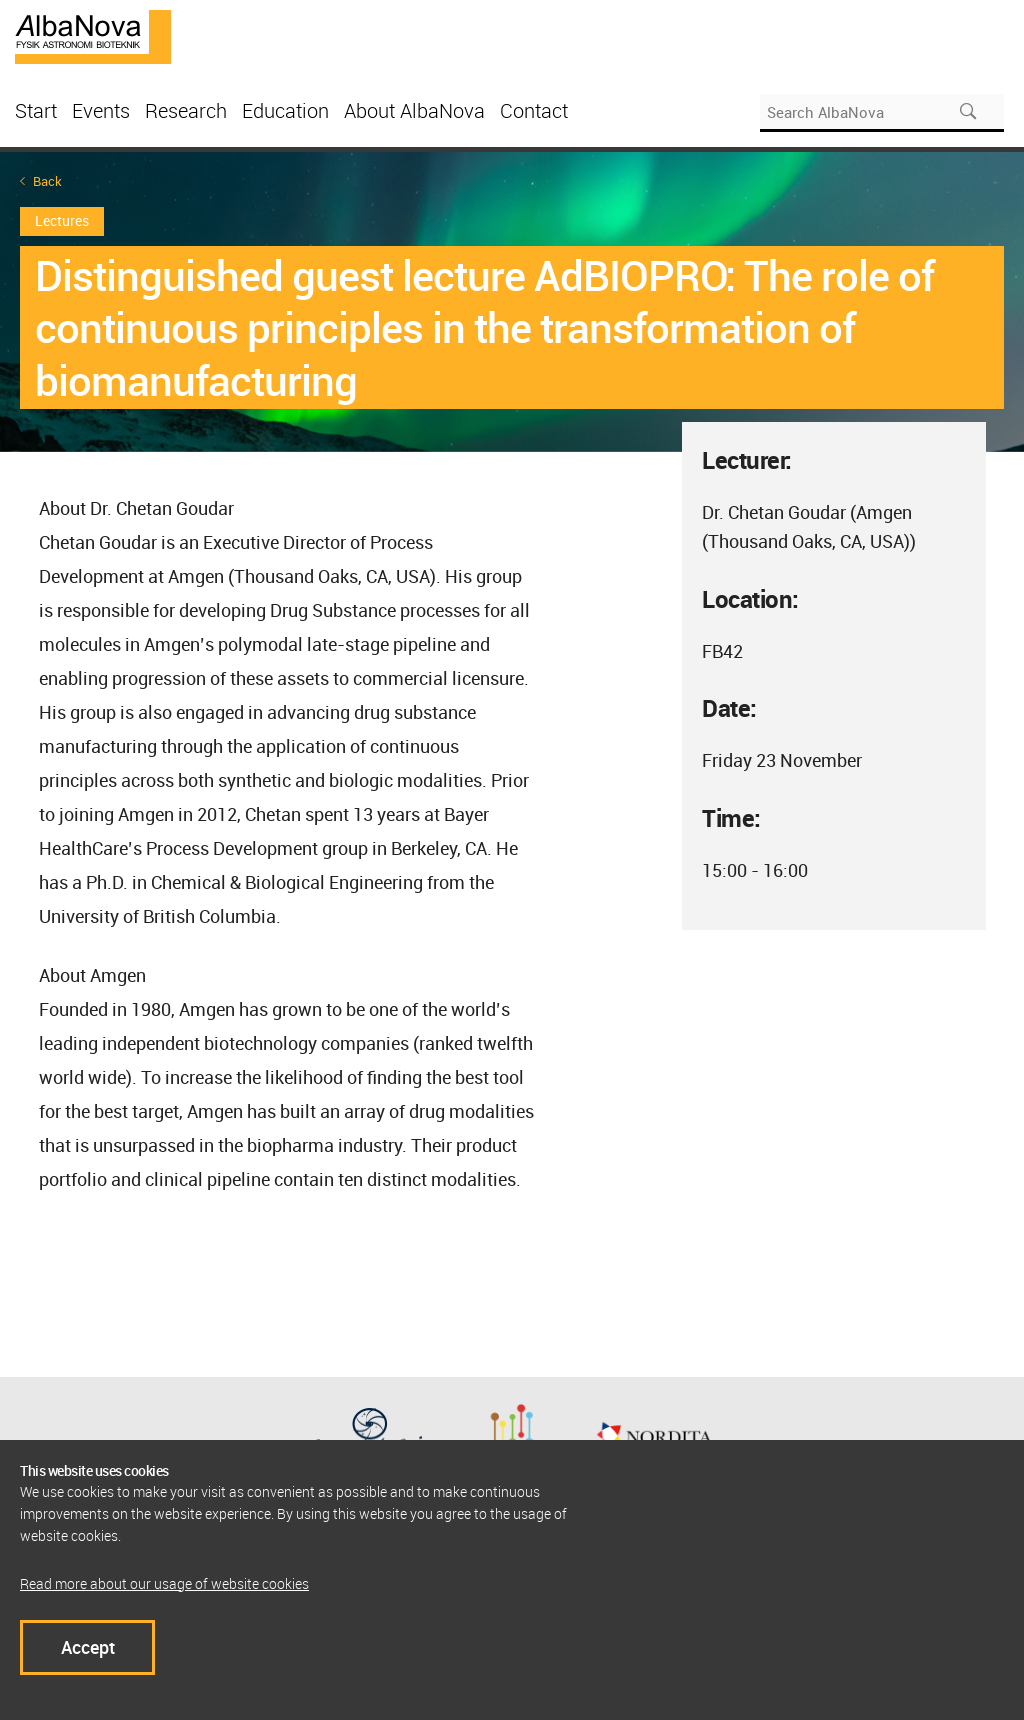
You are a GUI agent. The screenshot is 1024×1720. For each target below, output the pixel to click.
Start (36, 110)
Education (285, 110)
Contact (534, 110)
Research (186, 110)
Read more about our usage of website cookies (164, 1583)
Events (101, 110)
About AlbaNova (414, 110)
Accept (88, 1647)
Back (47, 181)
